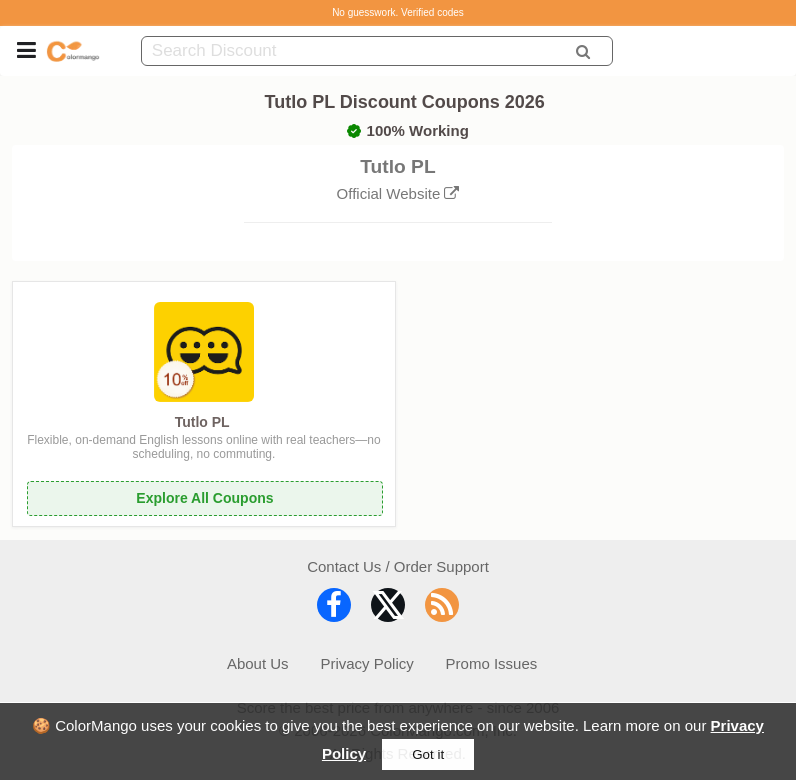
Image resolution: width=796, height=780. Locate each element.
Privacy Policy (366, 663)
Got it (428, 754)
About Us (258, 663)
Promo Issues (492, 663)
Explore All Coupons (204, 498)
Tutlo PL (202, 422)
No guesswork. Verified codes (398, 12)
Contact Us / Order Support (398, 566)
